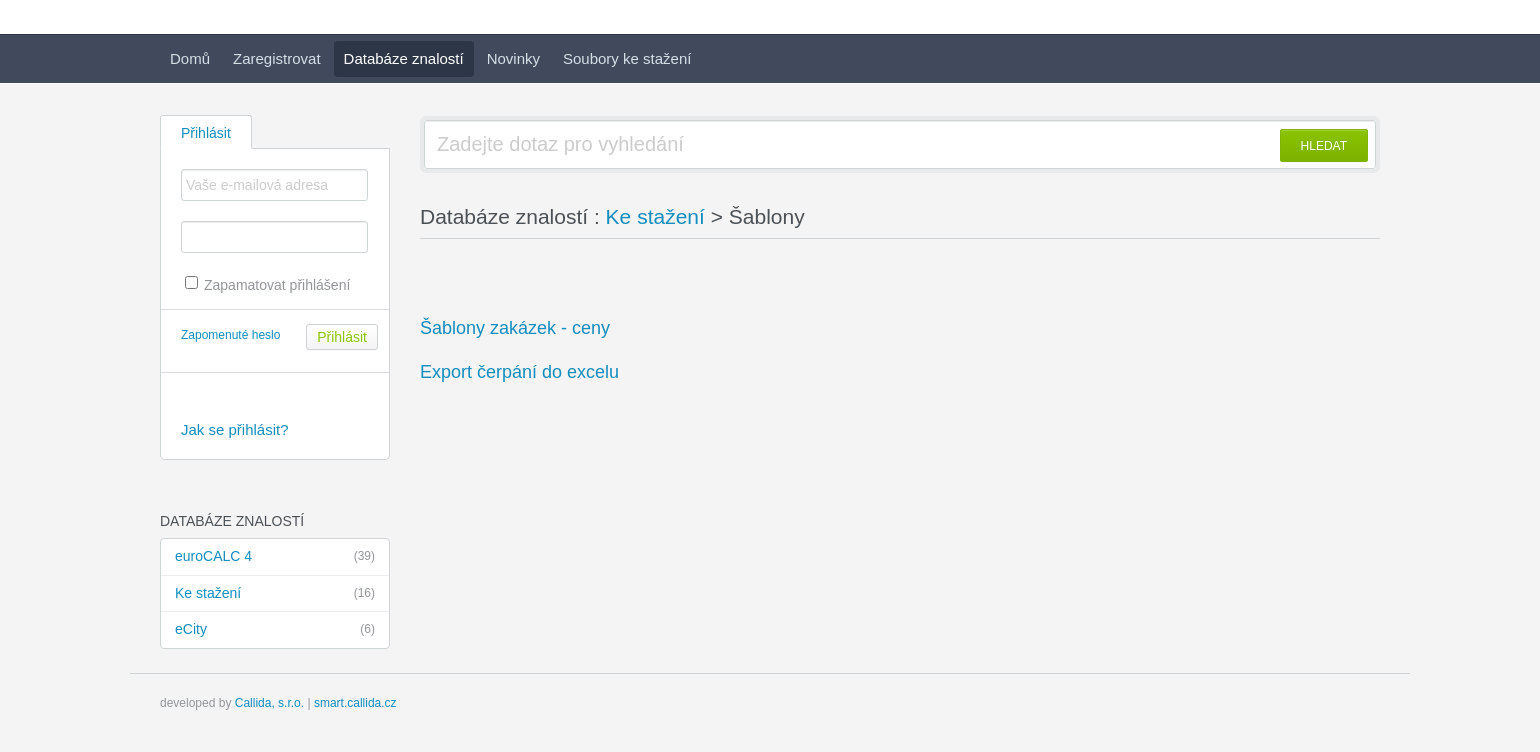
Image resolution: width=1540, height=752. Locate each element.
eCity (275, 630)
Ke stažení (275, 594)
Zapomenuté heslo (230, 335)
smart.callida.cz (355, 703)
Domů (190, 58)
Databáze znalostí (404, 58)
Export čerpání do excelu (519, 372)
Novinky (513, 58)
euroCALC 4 (275, 557)
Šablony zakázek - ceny (515, 328)
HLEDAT (1324, 146)
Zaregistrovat (277, 58)
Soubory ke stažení (627, 58)
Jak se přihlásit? (235, 429)
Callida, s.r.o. (269, 703)
